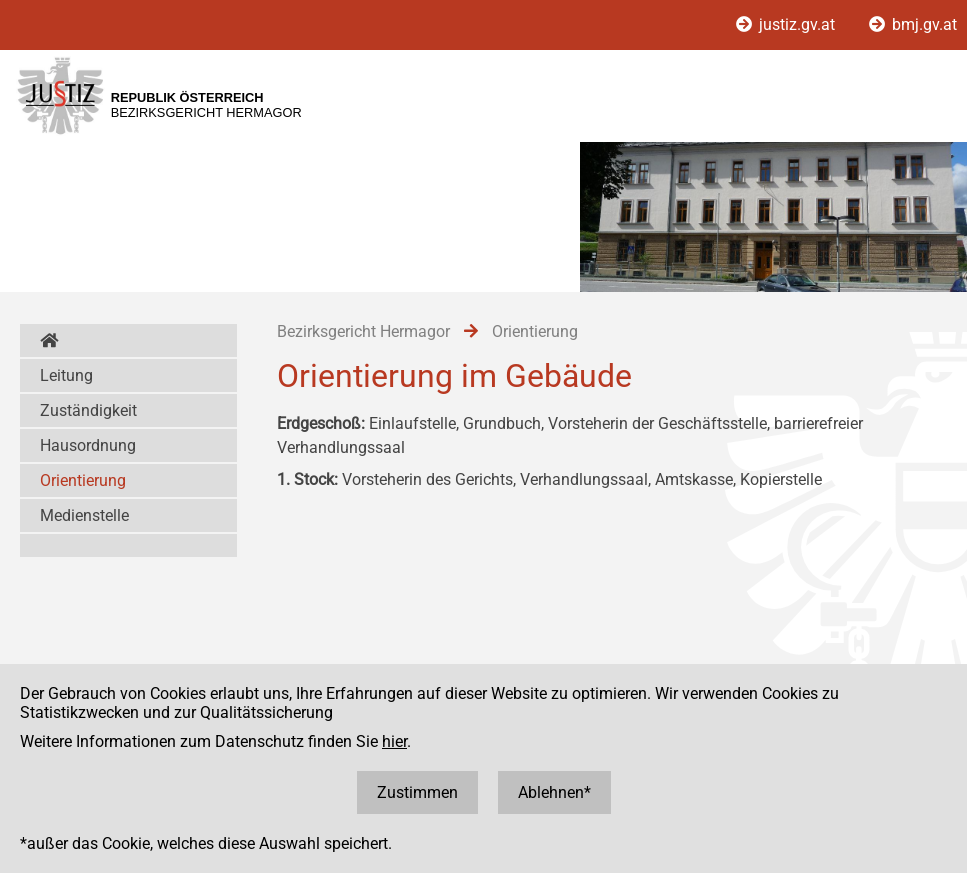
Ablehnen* (554, 792)
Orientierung (83, 480)
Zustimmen (417, 792)
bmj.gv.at (913, 24)
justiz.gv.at (787, 24)
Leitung (66, 375)
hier (394, 741)
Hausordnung (88, 445)
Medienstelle (84, 515)
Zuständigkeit (88, 410)
